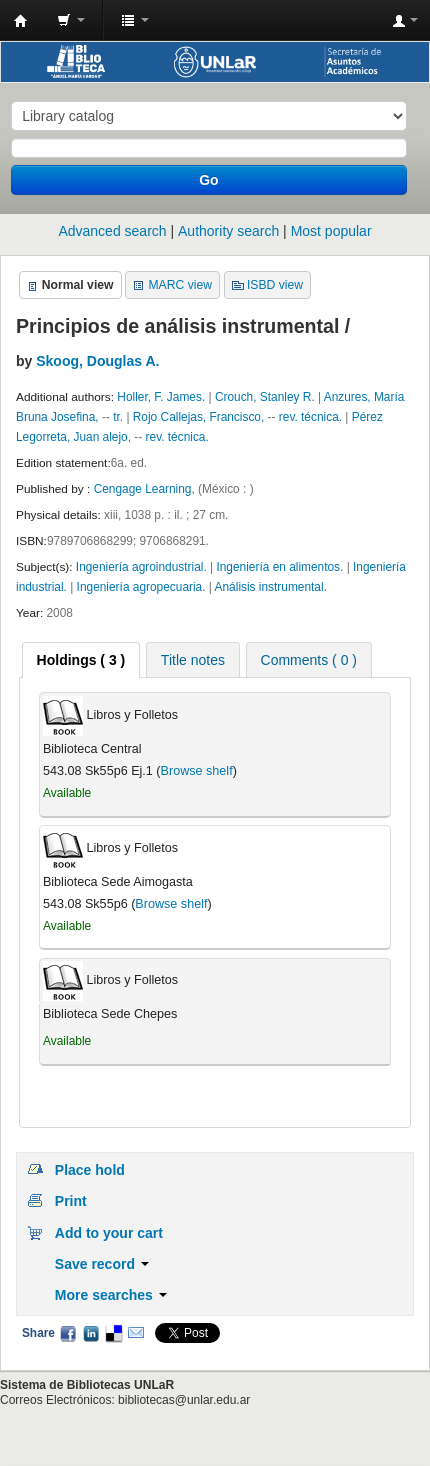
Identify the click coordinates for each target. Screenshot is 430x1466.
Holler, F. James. (161, 397)
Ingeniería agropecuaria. (143, 587)
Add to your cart (109, 1233)
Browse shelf (197, 771)
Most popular (331, 231)
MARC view (180, 285)
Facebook (68, 1333)
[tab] (81, 660)
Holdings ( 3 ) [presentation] (81, 660)
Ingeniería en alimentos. (281, 567)
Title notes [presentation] (193, 660)
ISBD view (275, 285)
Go (208, 180)
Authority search (228, 231)
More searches (111, 1295)
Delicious (113, 1333)
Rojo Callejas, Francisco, (200, 417)
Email (136, 1333)
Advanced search (112, 231)
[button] (71, 20)
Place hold (90, 1170)
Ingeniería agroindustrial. (143, 567)
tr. (118, 417)
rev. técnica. (312, 417)
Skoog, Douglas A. (97, 361)
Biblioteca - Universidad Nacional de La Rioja (21, 21)
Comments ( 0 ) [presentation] (309, 660)
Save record (102, 1264)
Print (71, 1201)
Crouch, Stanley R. (265, 397)
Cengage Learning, (146, 489)
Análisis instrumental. (271, 587)
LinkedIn (91, 1333)
